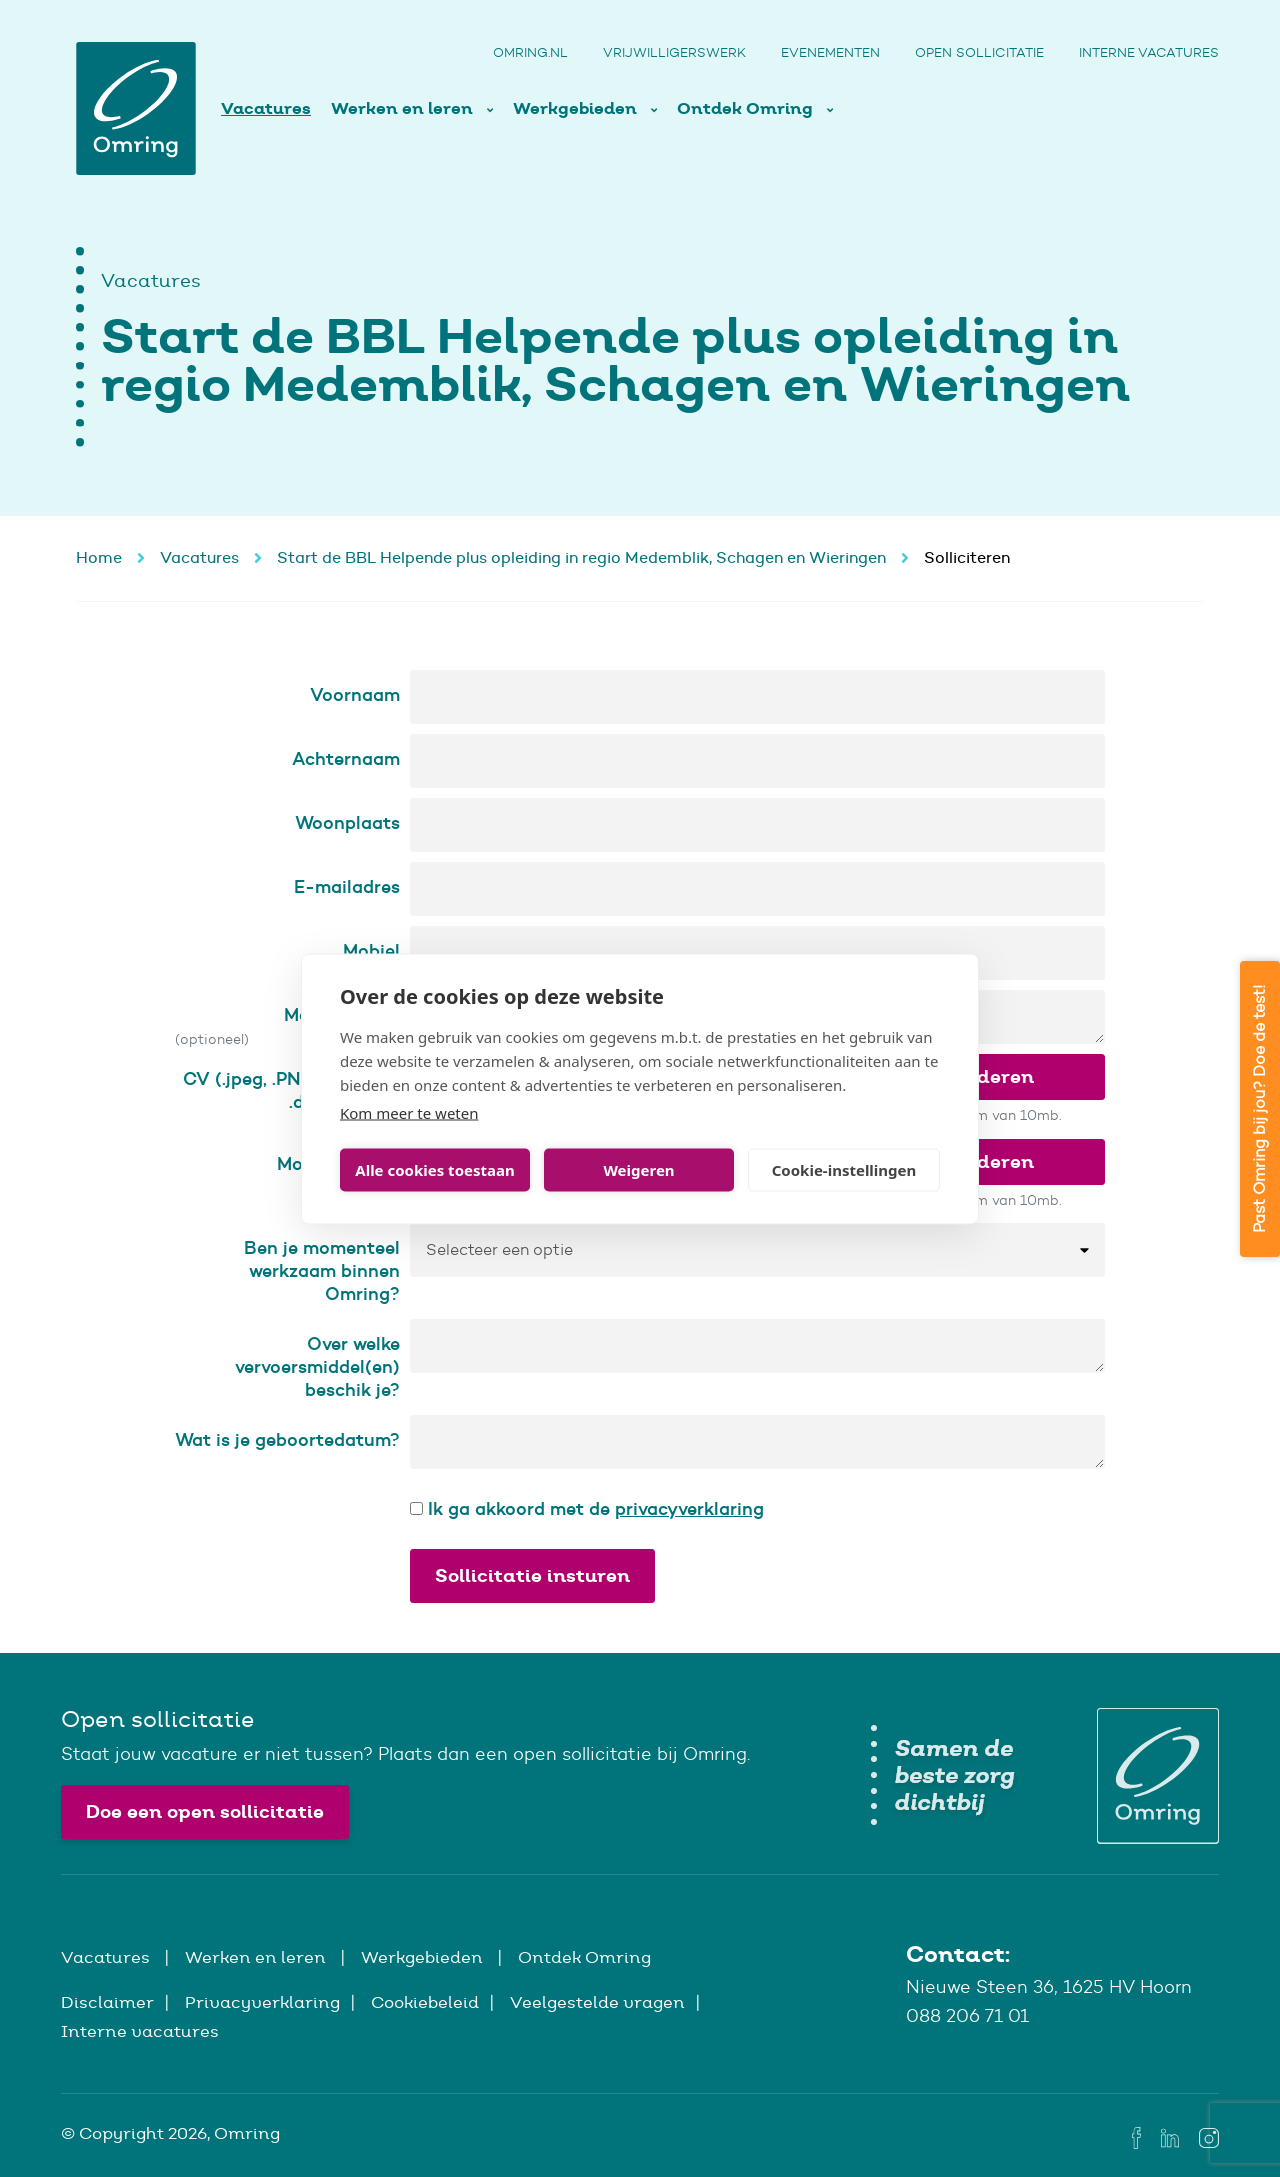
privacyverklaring (689, 1508)
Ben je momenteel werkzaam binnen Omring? (322, 1270)
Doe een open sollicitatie (205, 1811)
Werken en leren (404, 108)
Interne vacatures (1149, 52)
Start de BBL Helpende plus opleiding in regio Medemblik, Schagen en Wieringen (581, 557)
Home (99, 557)
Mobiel (371, 950)
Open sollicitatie (979, 52)
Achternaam (346, 758)
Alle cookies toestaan (434, 1170)
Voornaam (355, 694)
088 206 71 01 (967, 2016)
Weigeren (638, 1170)
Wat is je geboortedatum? (287, 1439)
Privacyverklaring (262, 2002)
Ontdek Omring (747, 108)
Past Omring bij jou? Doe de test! (1259, 1109)
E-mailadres (347, 886)
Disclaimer (107, 2002)
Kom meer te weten (409, 1112)
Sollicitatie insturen (532, 1575)
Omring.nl (530, 52)
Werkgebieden (577, 108)
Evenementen (830, 52)
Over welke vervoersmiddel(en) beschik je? (317, 1366)
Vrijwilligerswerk (674, 52)
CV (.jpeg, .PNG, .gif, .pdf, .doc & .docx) (291, 1090)
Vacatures (266, 108)
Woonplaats (347, 822)
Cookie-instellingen (844, 1170)
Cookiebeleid (425, 2002)
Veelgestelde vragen (597, 2002)
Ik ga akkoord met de (587, 1508)
